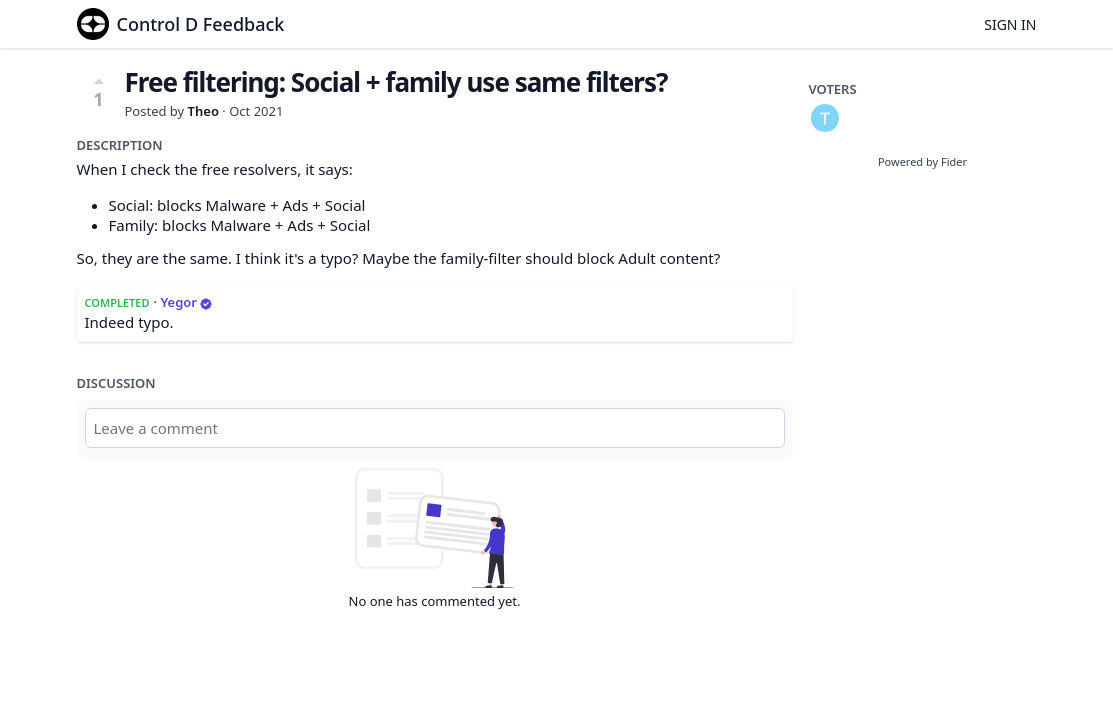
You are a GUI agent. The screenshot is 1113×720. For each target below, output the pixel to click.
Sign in (1010, 24)
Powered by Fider (922, 161)
